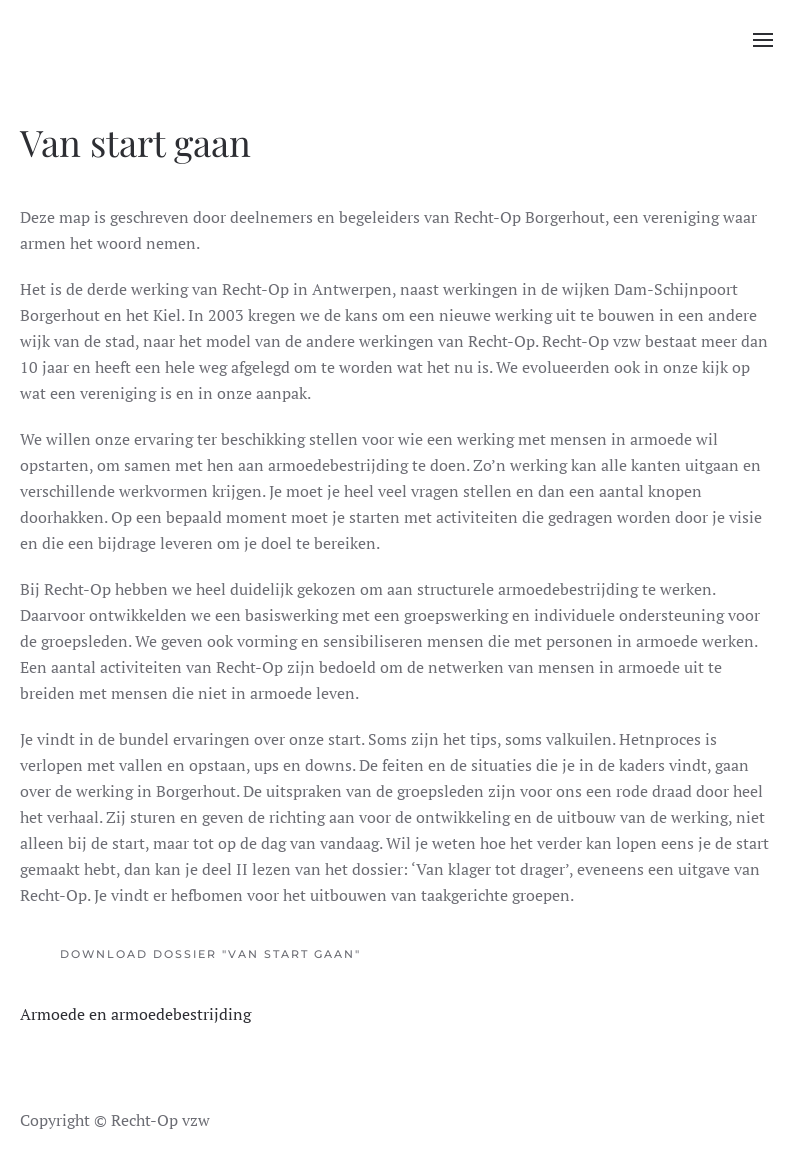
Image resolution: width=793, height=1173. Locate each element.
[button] (763, 40)
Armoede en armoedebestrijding (135, 1014)
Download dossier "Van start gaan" (210, 954)
